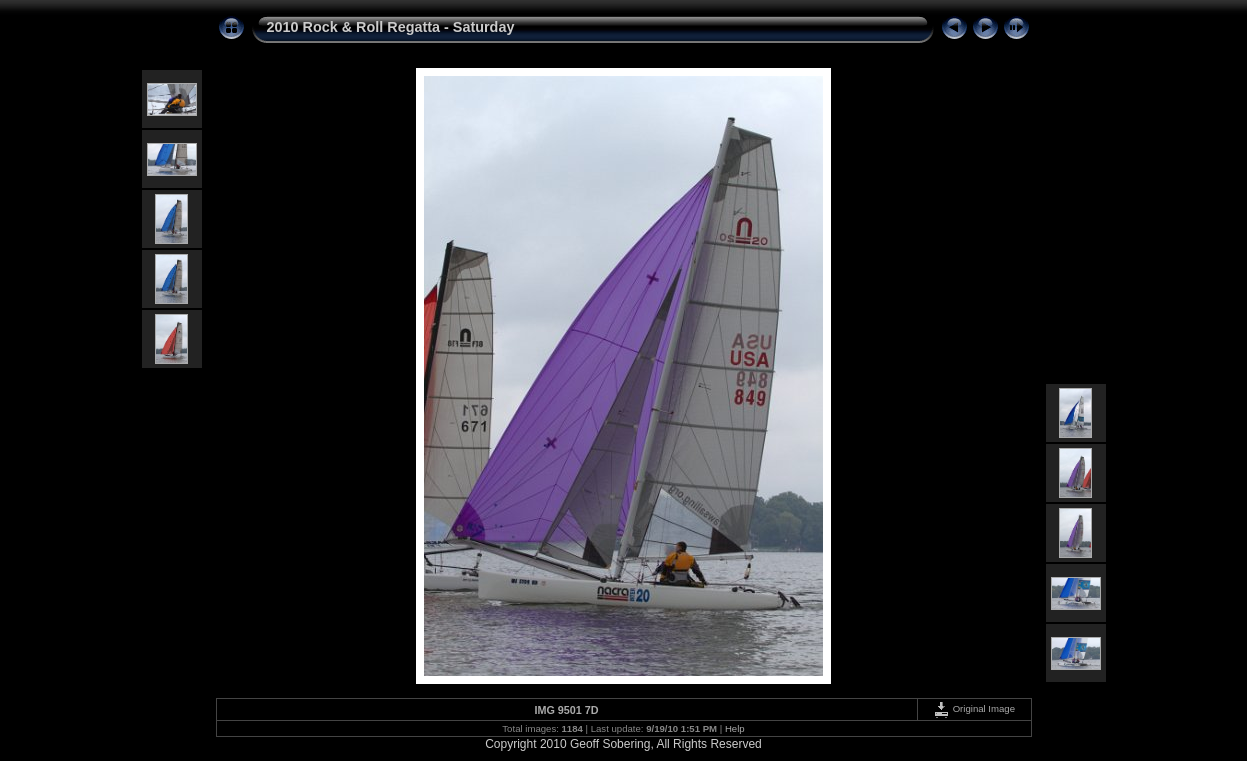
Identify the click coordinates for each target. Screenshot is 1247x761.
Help (735, 728)
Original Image (974, 708)
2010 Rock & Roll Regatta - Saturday (391, 27)
